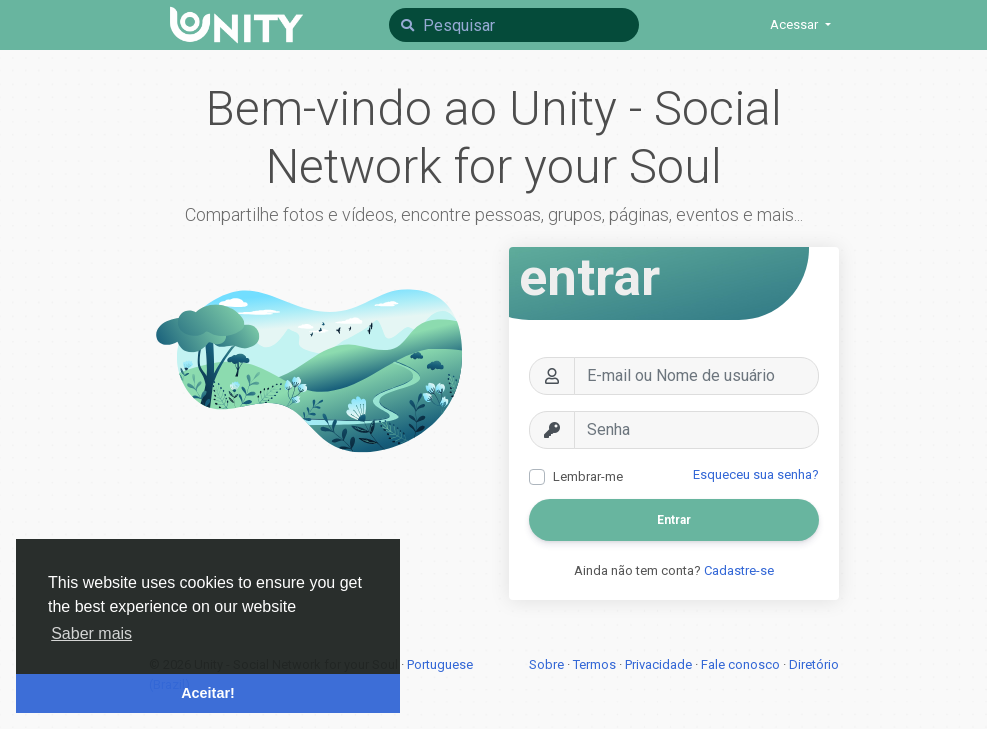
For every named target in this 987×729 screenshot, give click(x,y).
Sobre (548, 664)
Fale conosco (742, 664)
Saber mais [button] (91, 633)
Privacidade (660, 664)
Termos (596, 664)
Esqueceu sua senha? (756, 474)
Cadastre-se (739, 570)
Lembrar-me (588, 476)
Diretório (814, 664)
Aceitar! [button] (208, 693)
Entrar (674, 520)
